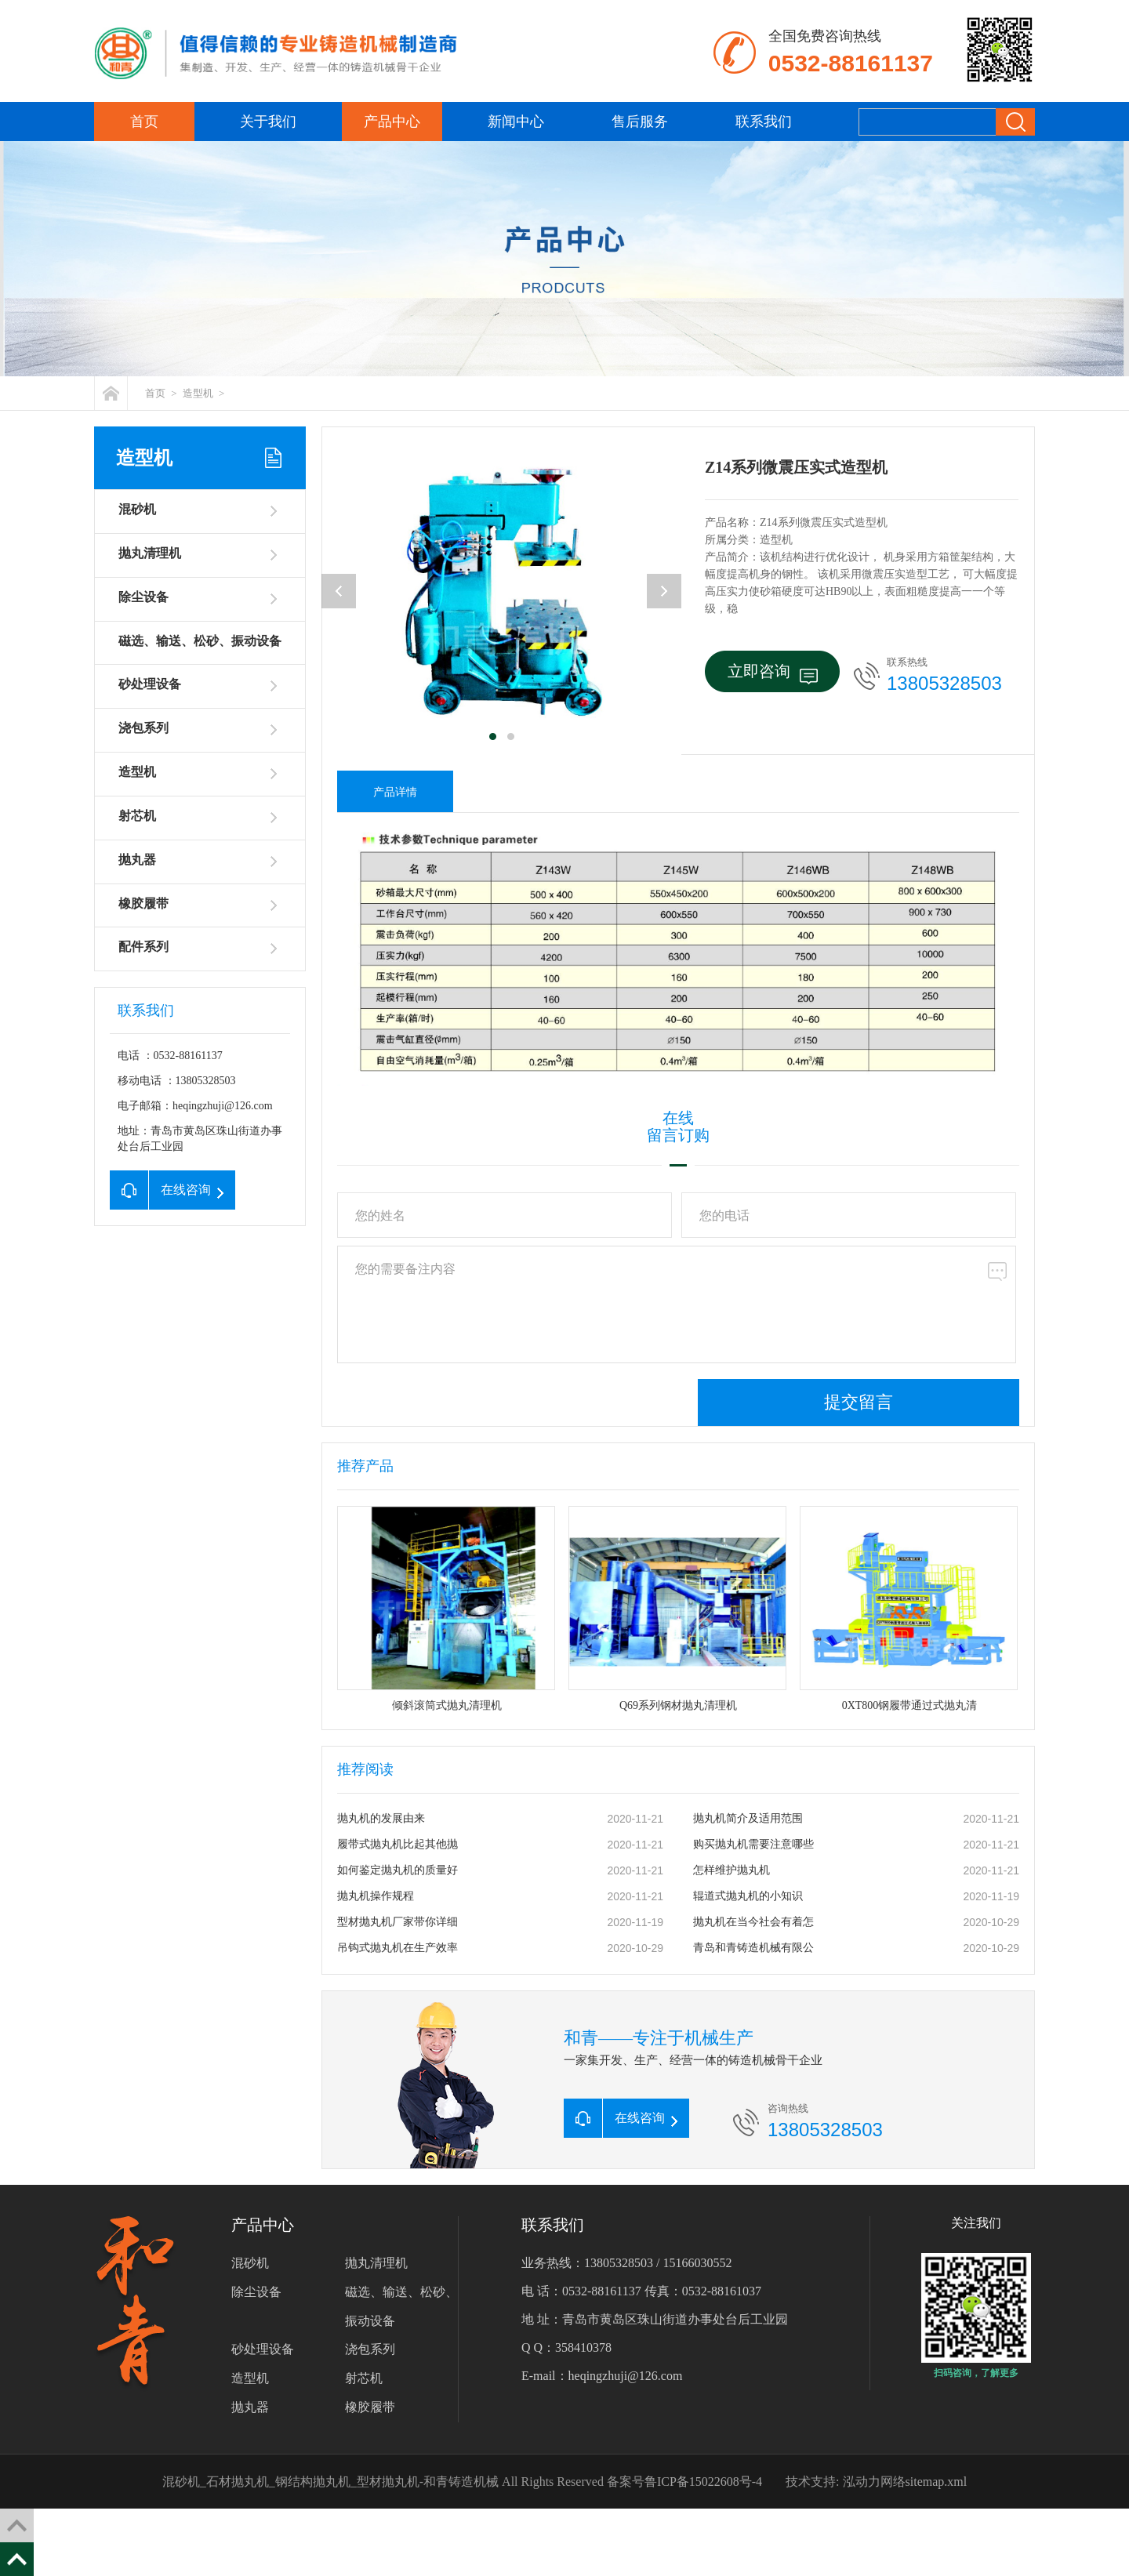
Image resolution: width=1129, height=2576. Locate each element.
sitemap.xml (936, 2481)
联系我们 (763, 121)
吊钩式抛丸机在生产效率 (397, 1948)
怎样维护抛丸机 (731, 1870)
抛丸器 (137, 859)
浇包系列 (143, 728)
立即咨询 (773, 673)
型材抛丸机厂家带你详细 (397, 1922)
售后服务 (640, 121)
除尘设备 (143, 597)
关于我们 (268, 121)
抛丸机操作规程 (375, 1896)
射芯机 (137, 815)
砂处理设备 (149, 684)
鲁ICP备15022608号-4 (703, 2481)
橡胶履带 (143, 903)
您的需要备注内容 (676, 1304)
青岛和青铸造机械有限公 (753, 1948)
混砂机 (137, 509)
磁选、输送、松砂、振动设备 (199, 641)
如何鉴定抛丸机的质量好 (397, 1870)
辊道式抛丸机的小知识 (748, 1896)
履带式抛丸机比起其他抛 (397, 1844)
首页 (144, 121)
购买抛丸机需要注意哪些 (753, 1844)
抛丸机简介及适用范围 (748, 1818)
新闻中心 (516, 121)
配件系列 (143, 946)
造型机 (198, 393)
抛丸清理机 (149, 553)
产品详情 (395, 792)
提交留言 (858, 1402)
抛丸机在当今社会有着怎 (753, 1922)
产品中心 (392, 121)
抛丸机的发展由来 (381, 1818)
